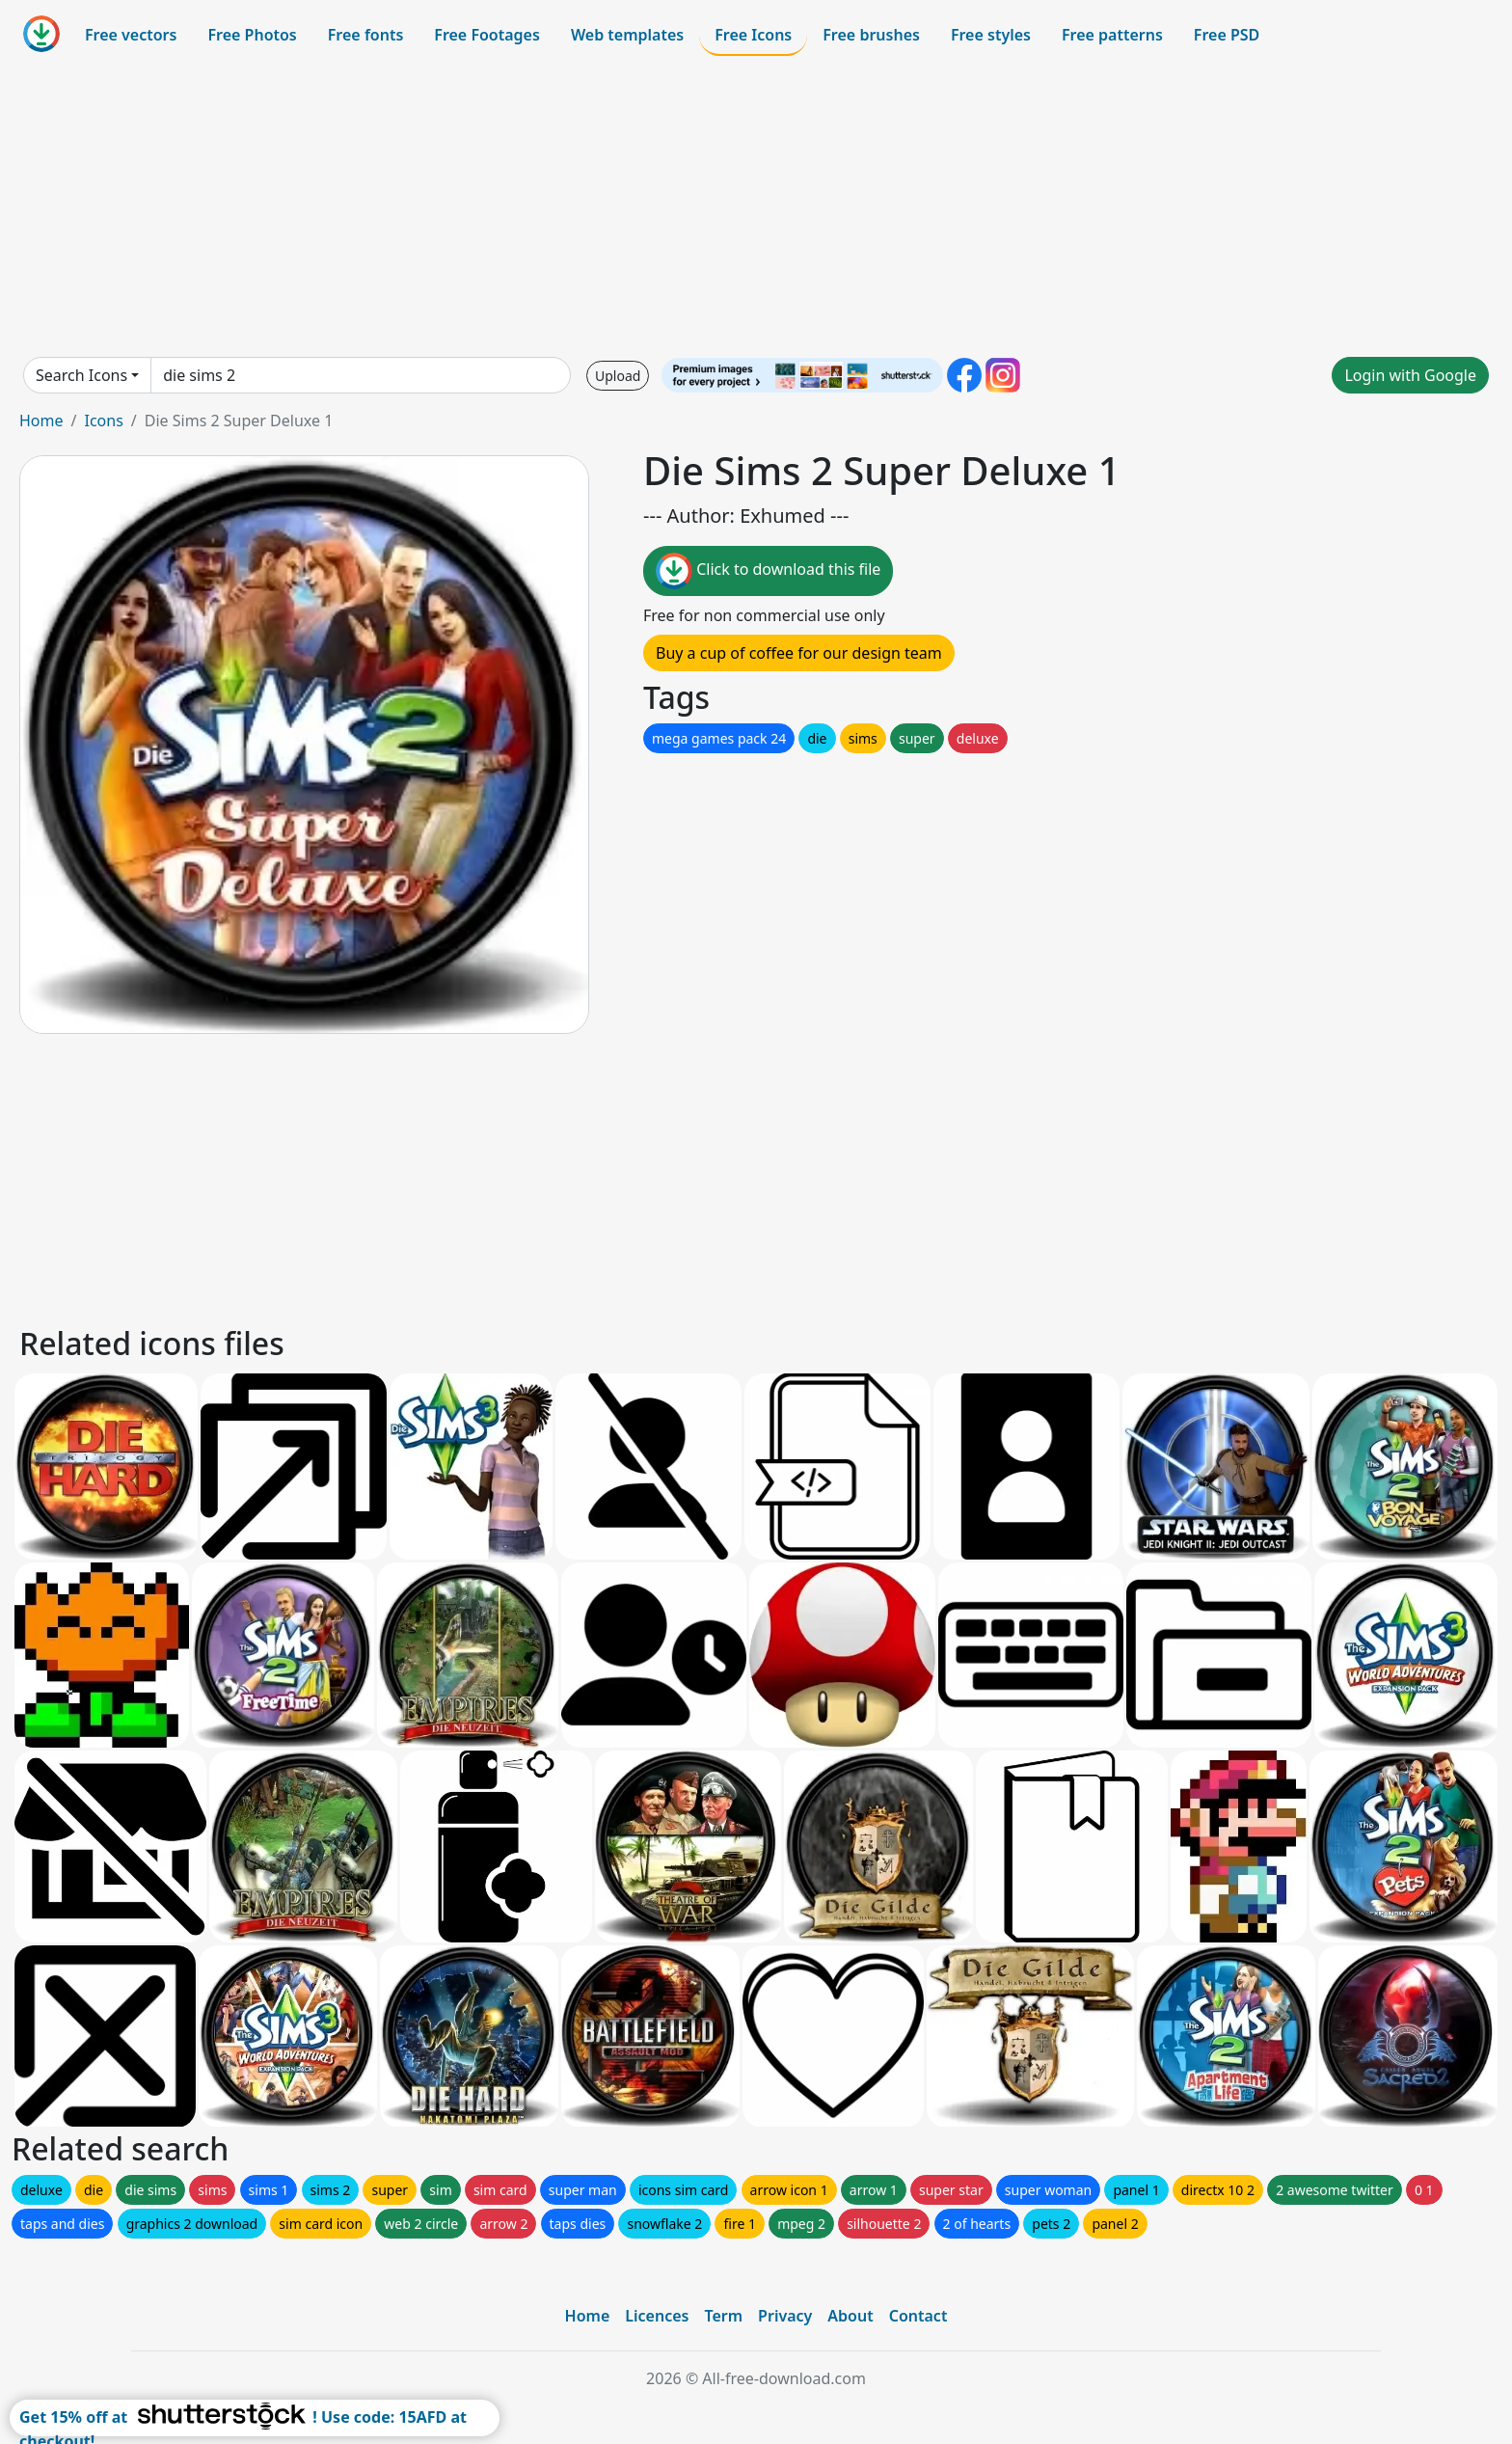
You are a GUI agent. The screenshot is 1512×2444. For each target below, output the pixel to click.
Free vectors (130, 34)
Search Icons (81, 375)
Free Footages (487, 34)
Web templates (627, 34)
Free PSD (1226, 34)
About (850, 2315)
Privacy (785, 2315)
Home (41, 420)
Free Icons (753, 34)
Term (723, 2315)
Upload (617, 376)
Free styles (991, 34)
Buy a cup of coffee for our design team (799, 653)
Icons (103, 420)
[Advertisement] (756, 206)
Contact (918, 2315)
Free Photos (251, 34)
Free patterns (1112, 34)
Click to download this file (768, 571)
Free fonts (366, 34)
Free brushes (871, 34)
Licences (656, 2315)
